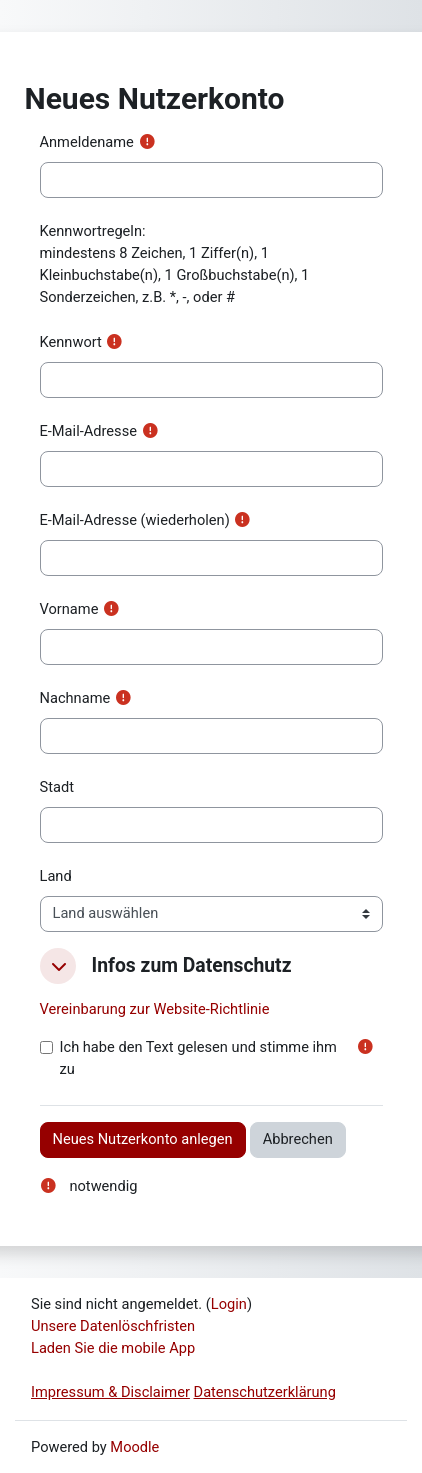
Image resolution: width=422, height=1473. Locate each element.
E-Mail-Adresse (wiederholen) (135, 520)
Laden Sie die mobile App (113, 1348)
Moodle (134, 1447)
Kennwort (71, 342)
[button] (58, 966)
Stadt (57, 787)
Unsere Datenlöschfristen (113, 1326)
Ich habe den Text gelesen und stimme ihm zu (198, 1058)
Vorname (69, 609)
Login (229, 1304)
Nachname (75, 698)
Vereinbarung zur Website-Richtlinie (155, 1009)
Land (56, 876)
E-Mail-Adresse (88, 431)
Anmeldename (87, 142)
